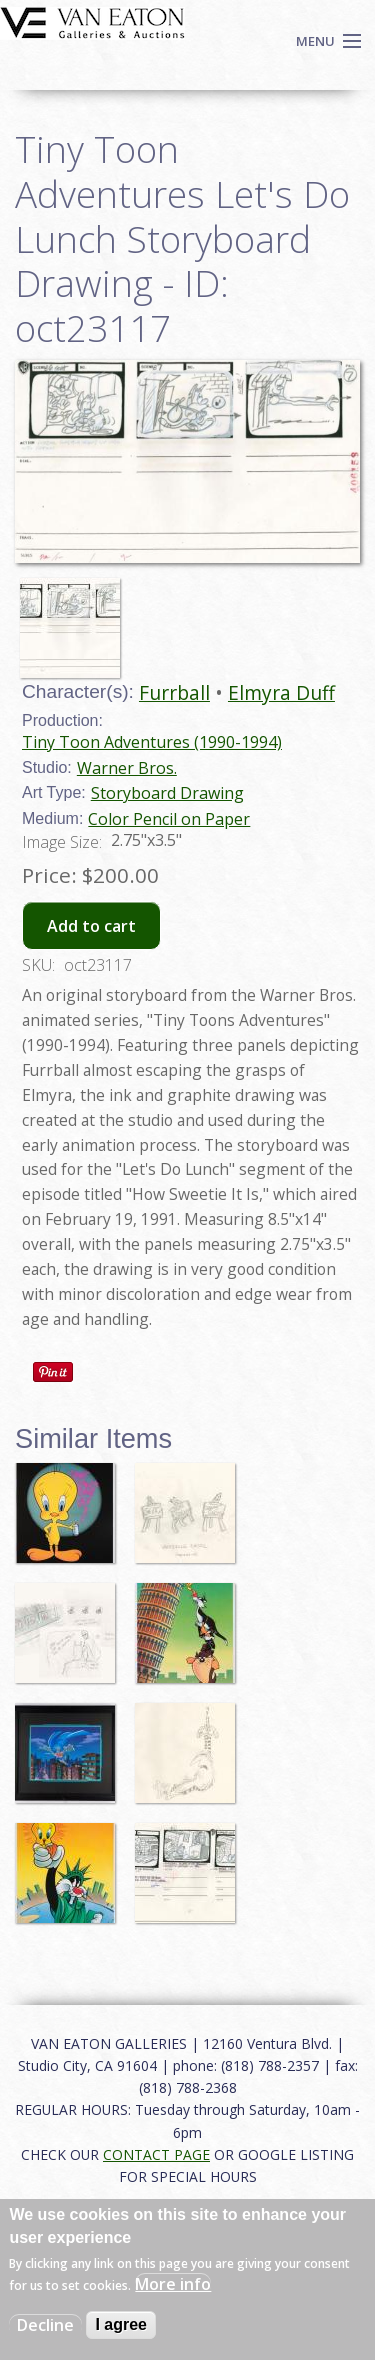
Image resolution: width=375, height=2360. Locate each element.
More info (173, 2284)
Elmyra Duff (281, 692)
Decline (45, 2325)
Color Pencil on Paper (169, 819)
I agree (121, 2324)
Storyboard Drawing (167, 793)
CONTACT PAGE (156, 2154)
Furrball (174, 692)
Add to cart (91, 926)
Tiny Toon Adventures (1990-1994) (152, 742)
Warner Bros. (127, 768)
